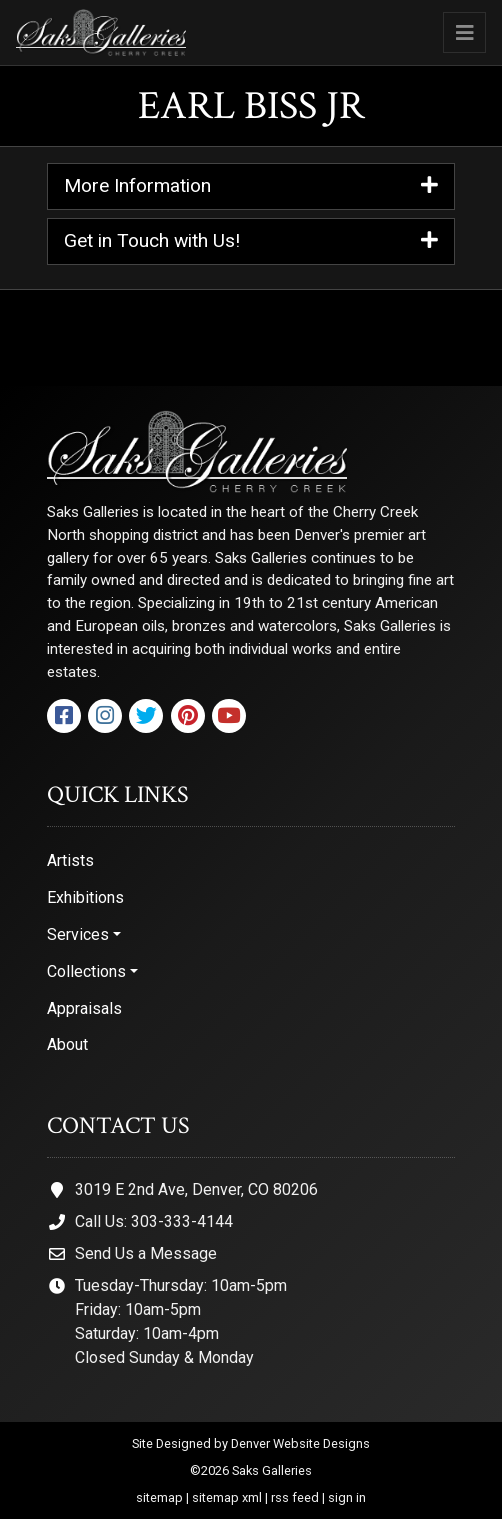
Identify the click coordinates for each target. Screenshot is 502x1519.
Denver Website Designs (300, 1443)
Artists (70, 860)
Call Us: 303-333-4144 (154, 1221)
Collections (86, 971)
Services (78, 934)
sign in (347, 1497)
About (67, 1044)
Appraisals (84, 1008)
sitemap (159, 1497)
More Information (251, 186)
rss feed (295, 1497)
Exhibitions (85, 897)
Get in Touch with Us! (251, 241)
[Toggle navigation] (464, 32)
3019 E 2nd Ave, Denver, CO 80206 (196, 1189)
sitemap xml (227, 1497)
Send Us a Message (146, 1253)
